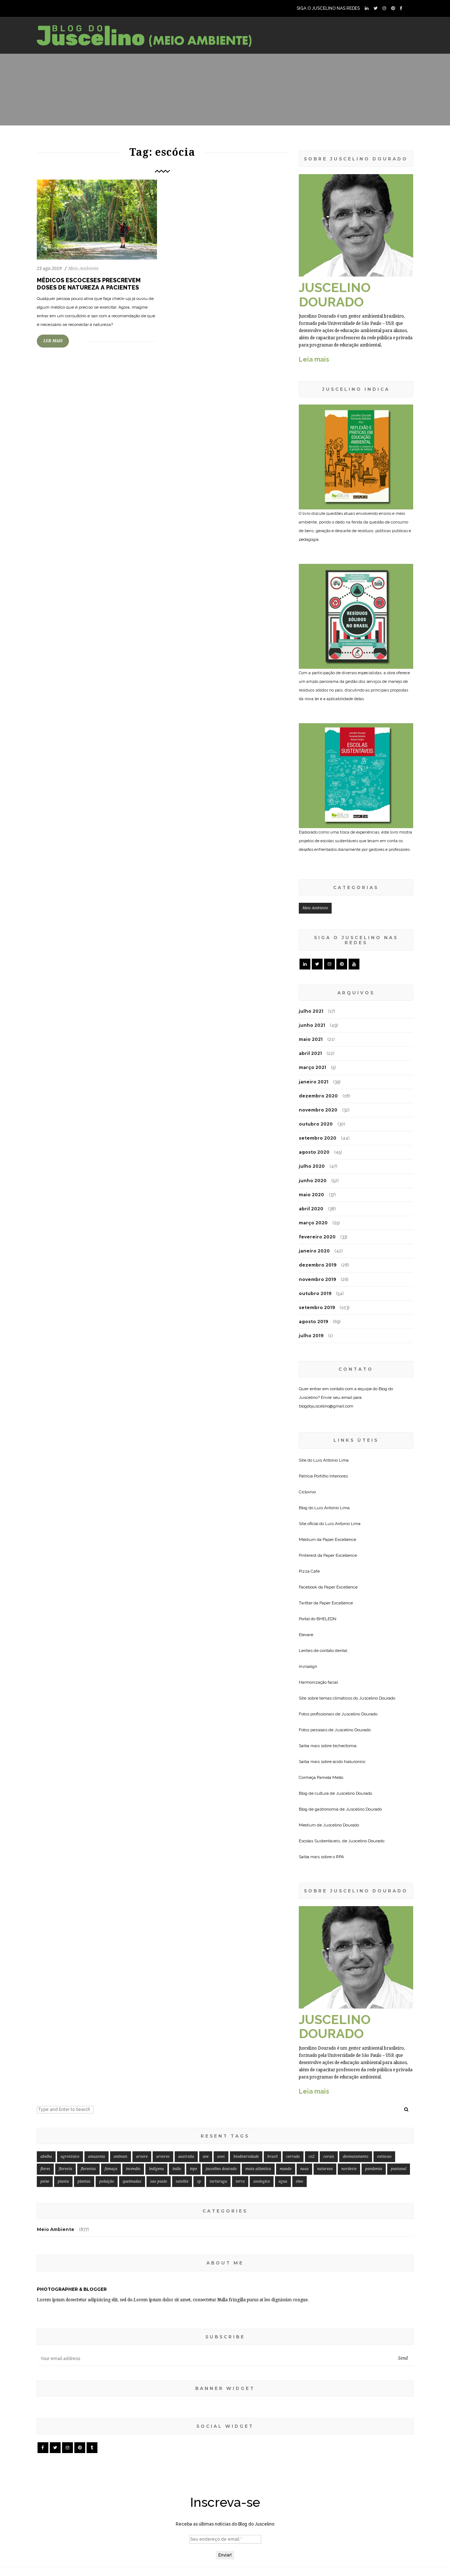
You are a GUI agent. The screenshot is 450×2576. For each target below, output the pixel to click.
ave (206, 2157)
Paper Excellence (339, 1539)
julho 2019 (311, 1335)
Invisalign (308, 1666)
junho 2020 (313, 1180)
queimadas (132, 2181)
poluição (106, 2181)
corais (328, 2157)
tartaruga (218, 2181)
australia (186, 2157)
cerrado (293, 2157)
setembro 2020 (317, 1138)
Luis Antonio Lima (331, 1460)
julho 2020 (312, 1166)
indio (176, 2169)
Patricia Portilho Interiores (323, 1476)
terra (240, 2181)
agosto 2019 (313, 1321)
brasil (272, 2157)
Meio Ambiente (83, 268)
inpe (193, 2169)
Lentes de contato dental (323, 1650)
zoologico (261, 2181)
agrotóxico (70, 2157)
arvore (142, 2157)
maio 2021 (311, 1039)
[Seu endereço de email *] (225, 2539)
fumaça (111, 2169)
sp (199, 2181)
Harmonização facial (318, 1682)
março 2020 (313, 1222)
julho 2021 (311, 1011)
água (283, 2181)
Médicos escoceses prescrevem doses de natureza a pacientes (89, 284)
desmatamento (355, 2157)
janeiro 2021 (313, 1081)
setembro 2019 (317, 1307)
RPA (340, 1856)
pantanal (398, 2169)
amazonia (96, 2157)
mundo (286, 2169)
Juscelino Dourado (377, 1698)
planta (63, 2181)
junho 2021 (312, 1025)
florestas (88, 2169)
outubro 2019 (315, 1293)
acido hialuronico (349, 1761)
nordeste (349, 2169)
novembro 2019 (317, 1279)
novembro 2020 (318, 1110)
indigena (156, 2169)
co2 (312, 2157)
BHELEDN (326, 1618)
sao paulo (158, 2181)
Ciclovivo (307, 1491)
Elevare (306, 1634)
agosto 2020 (314, 1152)
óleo (299, 2181)
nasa (304, 2169)
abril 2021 (310, 1053)
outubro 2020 (316, 1124)
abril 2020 (311, 1208)
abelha (46, 2157)
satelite (182, 2181)
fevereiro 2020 (317, 1237)
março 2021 (312, 1067)
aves (221, 2157)
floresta (65, 2169)
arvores (163, 2157)
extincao (384, 2157)
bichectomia (345, 1745)
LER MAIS (52, 341)
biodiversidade (246, 2157)
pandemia (373, 2169)
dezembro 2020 (318, 1096)
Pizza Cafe (309, 1571)
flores (45, 2169)
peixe (44, 2181)
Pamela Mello (330, 1777)
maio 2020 (311, 1194)
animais (120, 2157)
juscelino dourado (221, 2169)
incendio (133, 2169)
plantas (84, 2181)
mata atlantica (258, 2169)
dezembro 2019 (317, 1265)
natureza (325, 2169)
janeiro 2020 (314, 1251)
